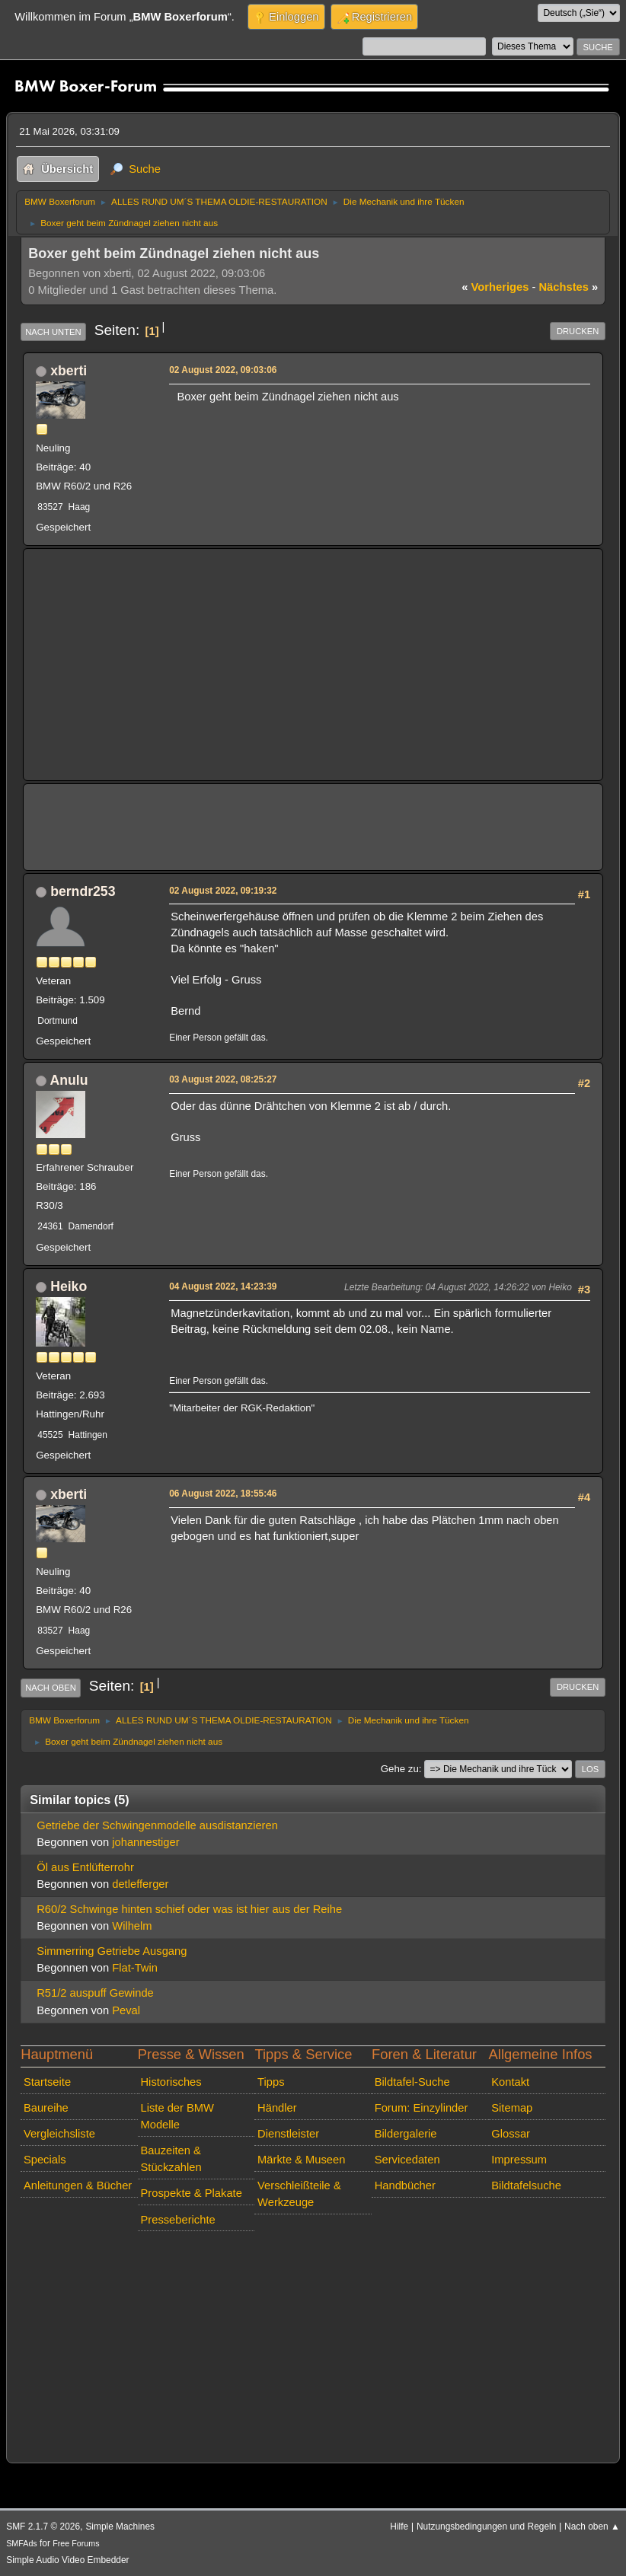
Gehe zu (400, 1768)
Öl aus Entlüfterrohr (85, 1867)
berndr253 (82, 891)
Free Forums (76, 2543)
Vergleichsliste (59, 2134)
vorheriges (495, 287)
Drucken (578, 331)
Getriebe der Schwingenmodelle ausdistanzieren (157, 1825)
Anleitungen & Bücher (78, 2185)
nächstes (568, 287)
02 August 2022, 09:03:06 (222, 370)
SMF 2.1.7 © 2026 (43, 2526)
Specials (45, 2160)
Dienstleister (288, 2134)
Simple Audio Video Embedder (67, 2560)
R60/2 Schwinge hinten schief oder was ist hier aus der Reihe (189, 1909)
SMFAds (21, 2543)
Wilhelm (132, 1926)
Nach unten (53, 331)
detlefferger (140, 1884)
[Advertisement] (313, 664)
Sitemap (511, 2108)
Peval (126, 2010)
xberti (68, 370)
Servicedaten (407, 2160)
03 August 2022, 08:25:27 (222, 1079)
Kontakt (510, 2082)
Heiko (68, 1286)
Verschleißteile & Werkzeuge (299, 2193)
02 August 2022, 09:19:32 (222, 890)
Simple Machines (120, 2526)
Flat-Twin (135, 1968)
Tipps (270, 2082)
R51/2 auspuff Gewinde (95, 1993)
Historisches (170, 2082)
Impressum (519, 2160)
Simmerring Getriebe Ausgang (112, 1951)
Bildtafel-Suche (412, 2082)
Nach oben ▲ (592, 2526)
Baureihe (46, 2108)
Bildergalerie (406, 2134)
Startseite (47, 2082)
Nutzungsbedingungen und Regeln (486, 2526)
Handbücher (405, 2185)
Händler (277, 2108)
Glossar (510, 2134)
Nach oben (50, 1687)
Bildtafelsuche (526, 2185)
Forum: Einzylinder (421, 2108)
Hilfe (399, 2526)
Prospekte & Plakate (190, 2193)
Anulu (69, 1080)
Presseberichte (177, 2220)
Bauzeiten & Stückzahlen (170, 2158)
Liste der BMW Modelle (177, 2116)
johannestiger (145, 1842)
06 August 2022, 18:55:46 (222, 1493)
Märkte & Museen (301, 2160)
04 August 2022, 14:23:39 (222, 1286)
